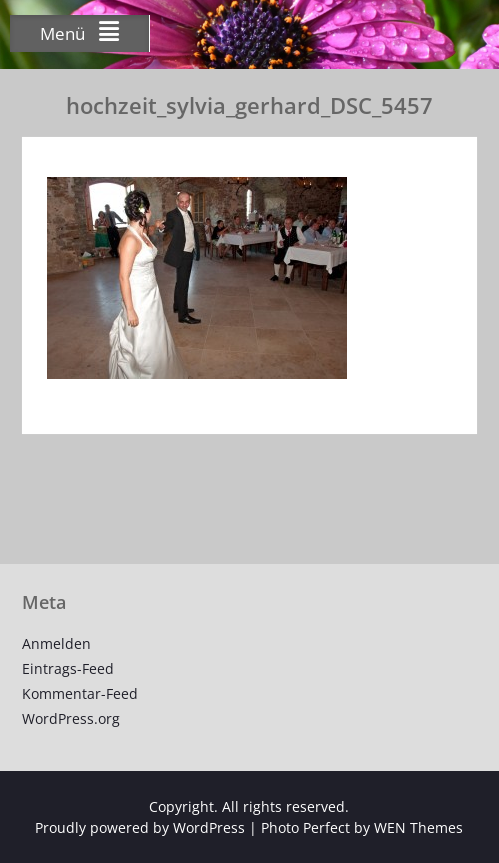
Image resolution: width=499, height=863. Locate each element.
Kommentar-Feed (80, 693)
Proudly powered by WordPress (140, 827)
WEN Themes (418, 827)
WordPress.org (71, 718)
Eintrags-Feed (68, 668)
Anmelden (56, 643)
